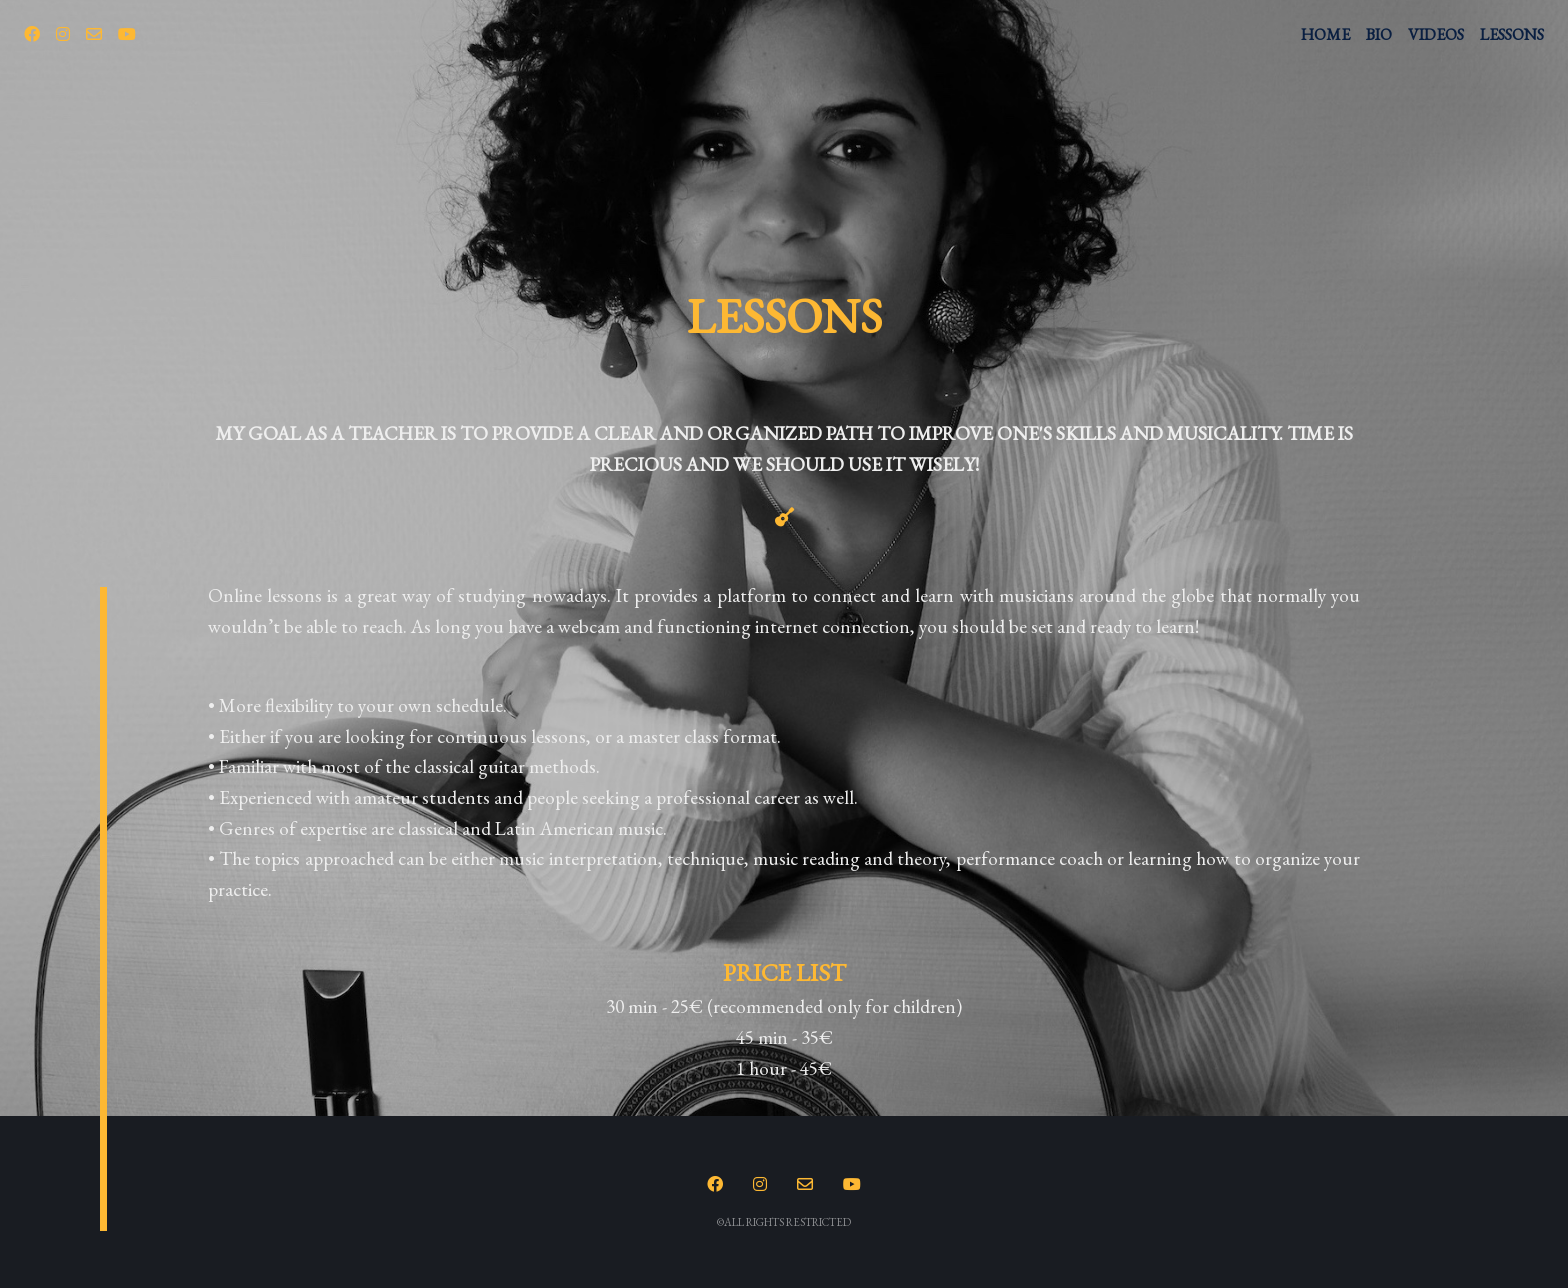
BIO (1379, 34)
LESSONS (1512, 34)
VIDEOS (1436, 34)
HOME (1325, 34)
